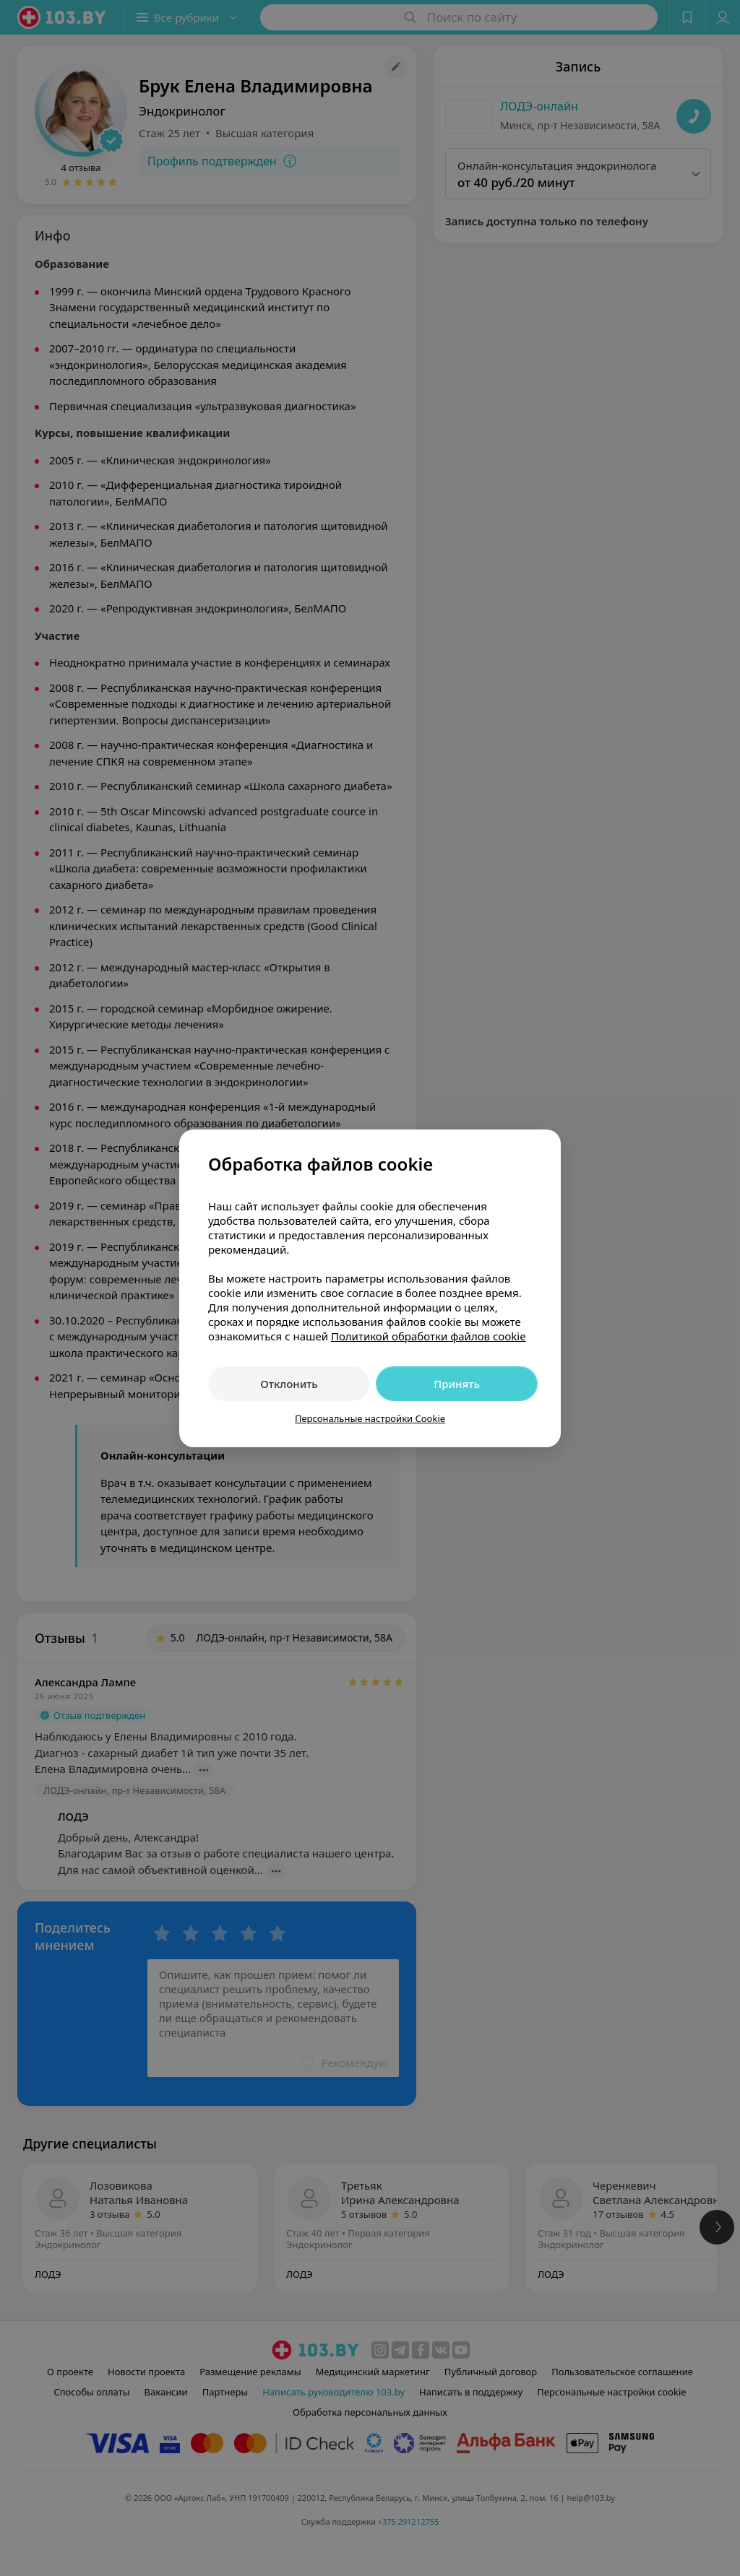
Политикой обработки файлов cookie (428, 1336)
